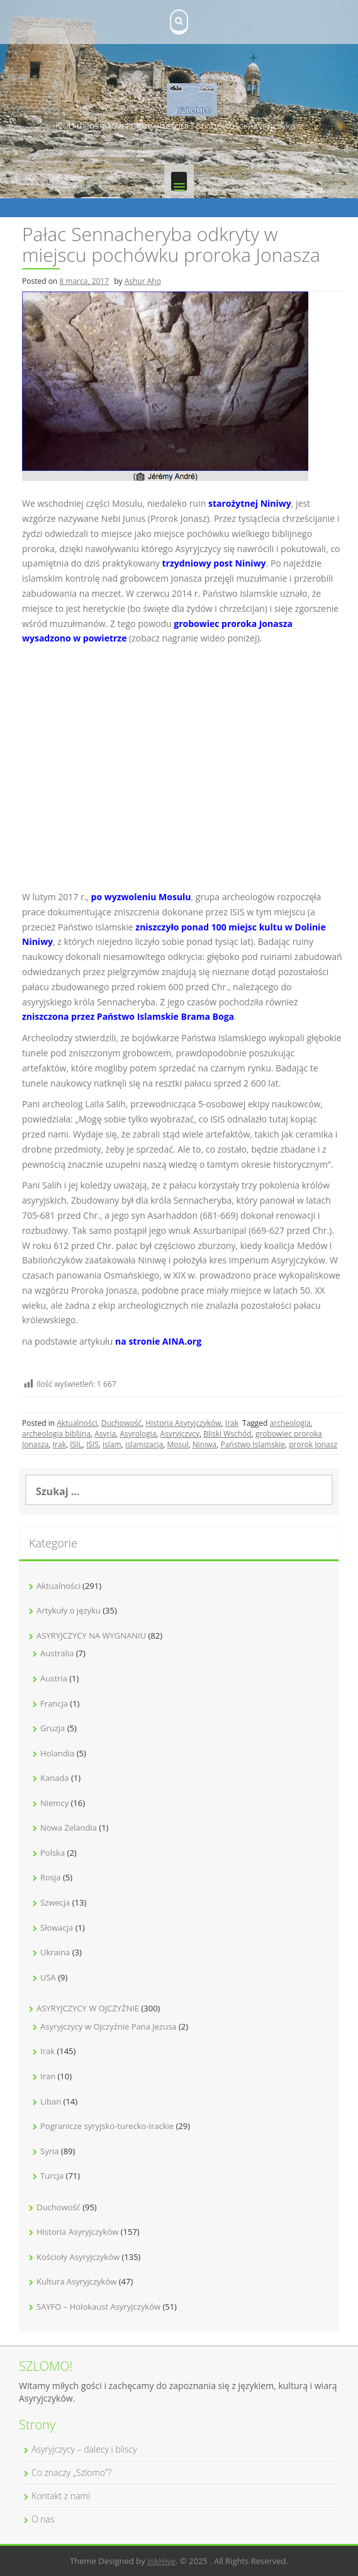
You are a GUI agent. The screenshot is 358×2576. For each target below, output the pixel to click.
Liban (50, 2101)
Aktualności (77, 1423)
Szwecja (55, 1902)
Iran (47, 2076)
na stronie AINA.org (158, 1341)
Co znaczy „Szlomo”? (71, 2472)
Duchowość (121, 1423)
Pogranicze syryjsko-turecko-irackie (107, 2126)
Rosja (50, 1877)
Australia (57, 1653)
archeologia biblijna (56, 1433)
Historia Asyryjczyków (183, 1423)
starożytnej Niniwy (249, 503)
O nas (43, 2519)
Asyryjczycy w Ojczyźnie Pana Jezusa (108, 2026)
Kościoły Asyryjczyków (78, 2256)
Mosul (177, 1444)
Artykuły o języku (68, 1610)
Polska (52, 1852)
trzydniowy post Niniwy (214, 563)
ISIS (92, 1444)
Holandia (57, 1753)
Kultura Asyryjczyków (76, 2281)
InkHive (161, 2561)
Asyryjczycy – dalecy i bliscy (84, 2449)
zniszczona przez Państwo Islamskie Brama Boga (128, 1016)
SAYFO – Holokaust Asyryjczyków (98, 2306)
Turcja (52, 2175)
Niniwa (204, 1444)
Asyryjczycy (179, 1433)
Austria (53, 1678)
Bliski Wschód (227, 1433)
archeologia (290, 1423)
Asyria (105, 1433)
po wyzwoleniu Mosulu (141, 897)
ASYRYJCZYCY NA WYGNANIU (91, 1635)
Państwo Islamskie (252, 1444)
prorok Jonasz (313, 1444)
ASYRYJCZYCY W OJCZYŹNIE (87, 2008)
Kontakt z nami (60, 2496)
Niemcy (54, 1803)
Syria (49, 2151)
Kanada (54, 1777)
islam (112, 1444)
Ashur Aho (143, 281)
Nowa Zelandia (68, 1827)
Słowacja (56, 1927)
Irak (231, 1423)
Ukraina (55, 1952)
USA (48, 1977)
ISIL (76, 1444)
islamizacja (144, 1444)
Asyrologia (138, 1433)
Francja (54, 1703)
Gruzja (52, 1728)
